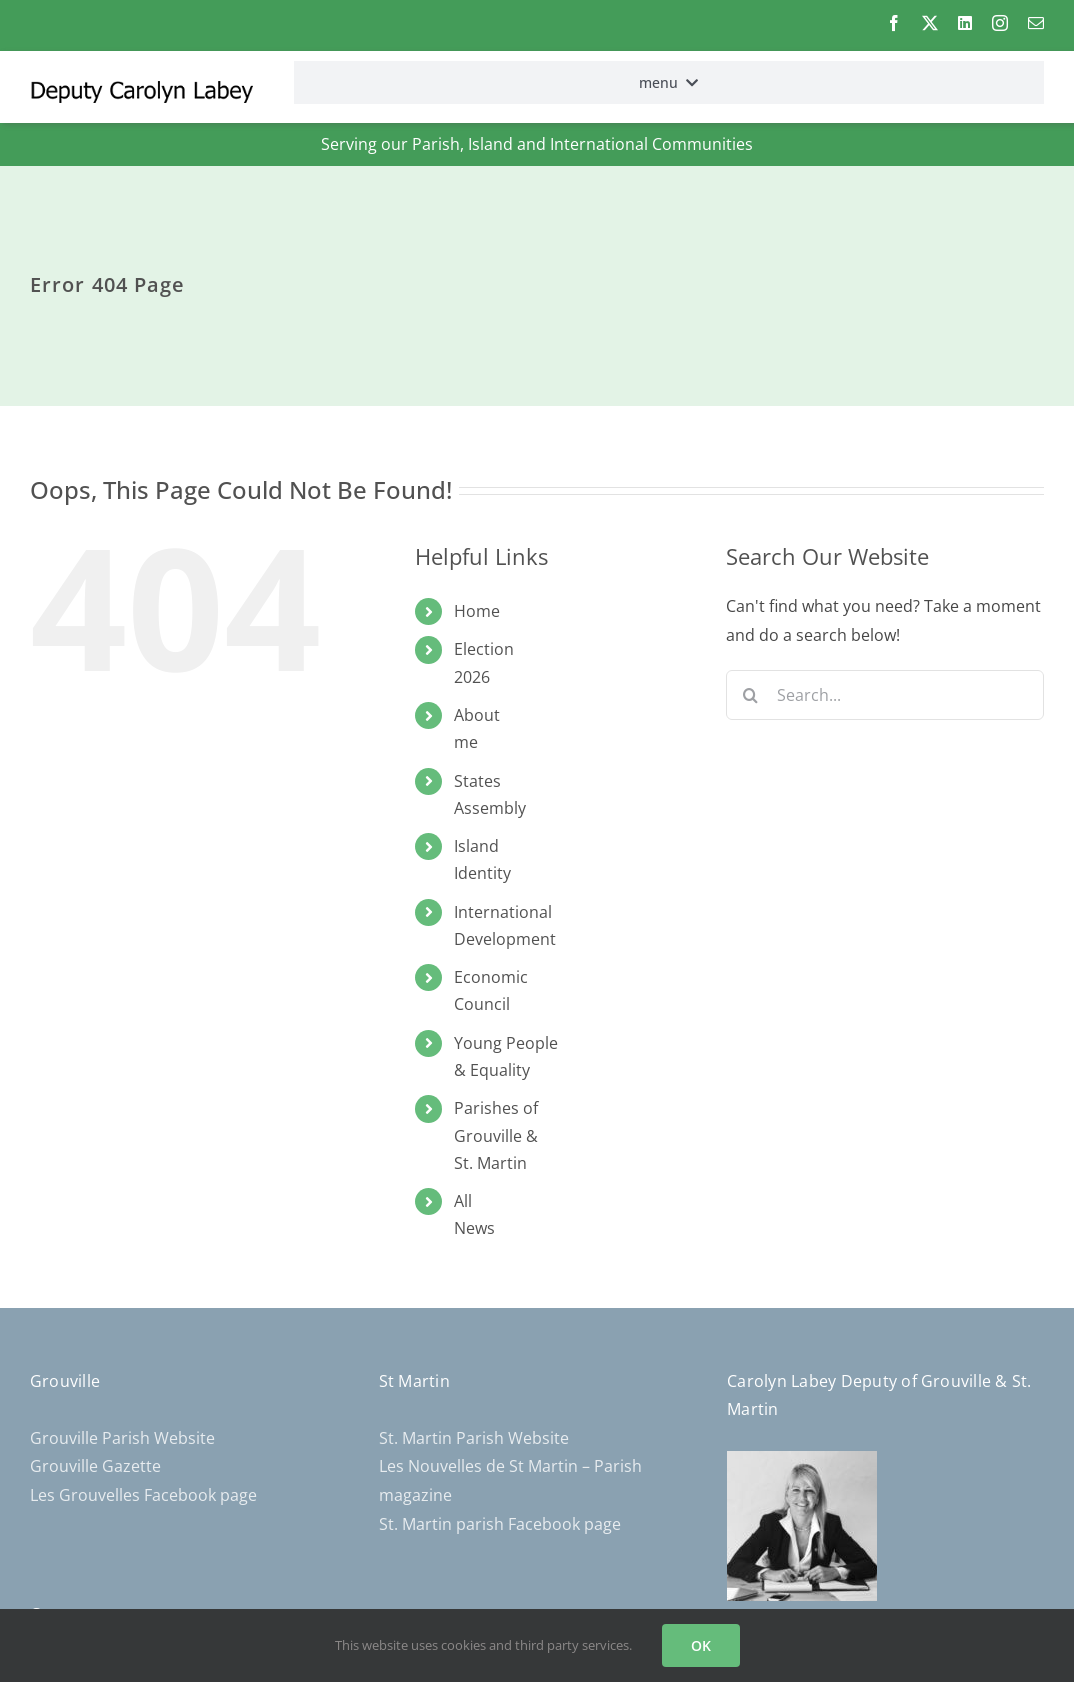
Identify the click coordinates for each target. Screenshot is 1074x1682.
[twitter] (930, 23)
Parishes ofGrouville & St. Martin (496, 1135)
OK (701, 1645)
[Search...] (885, 695)
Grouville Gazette (95, 1466)
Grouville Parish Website (122, 1438)
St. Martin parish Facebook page (500, 1524)
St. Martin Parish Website (474, 1438)
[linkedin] (965, 23)
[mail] (1036, 23)
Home (477, 611)
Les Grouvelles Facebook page (143, 1495)
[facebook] (894, 23)
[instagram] (1000, 23)
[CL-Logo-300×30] (141, 89)
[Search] (751, 695)
